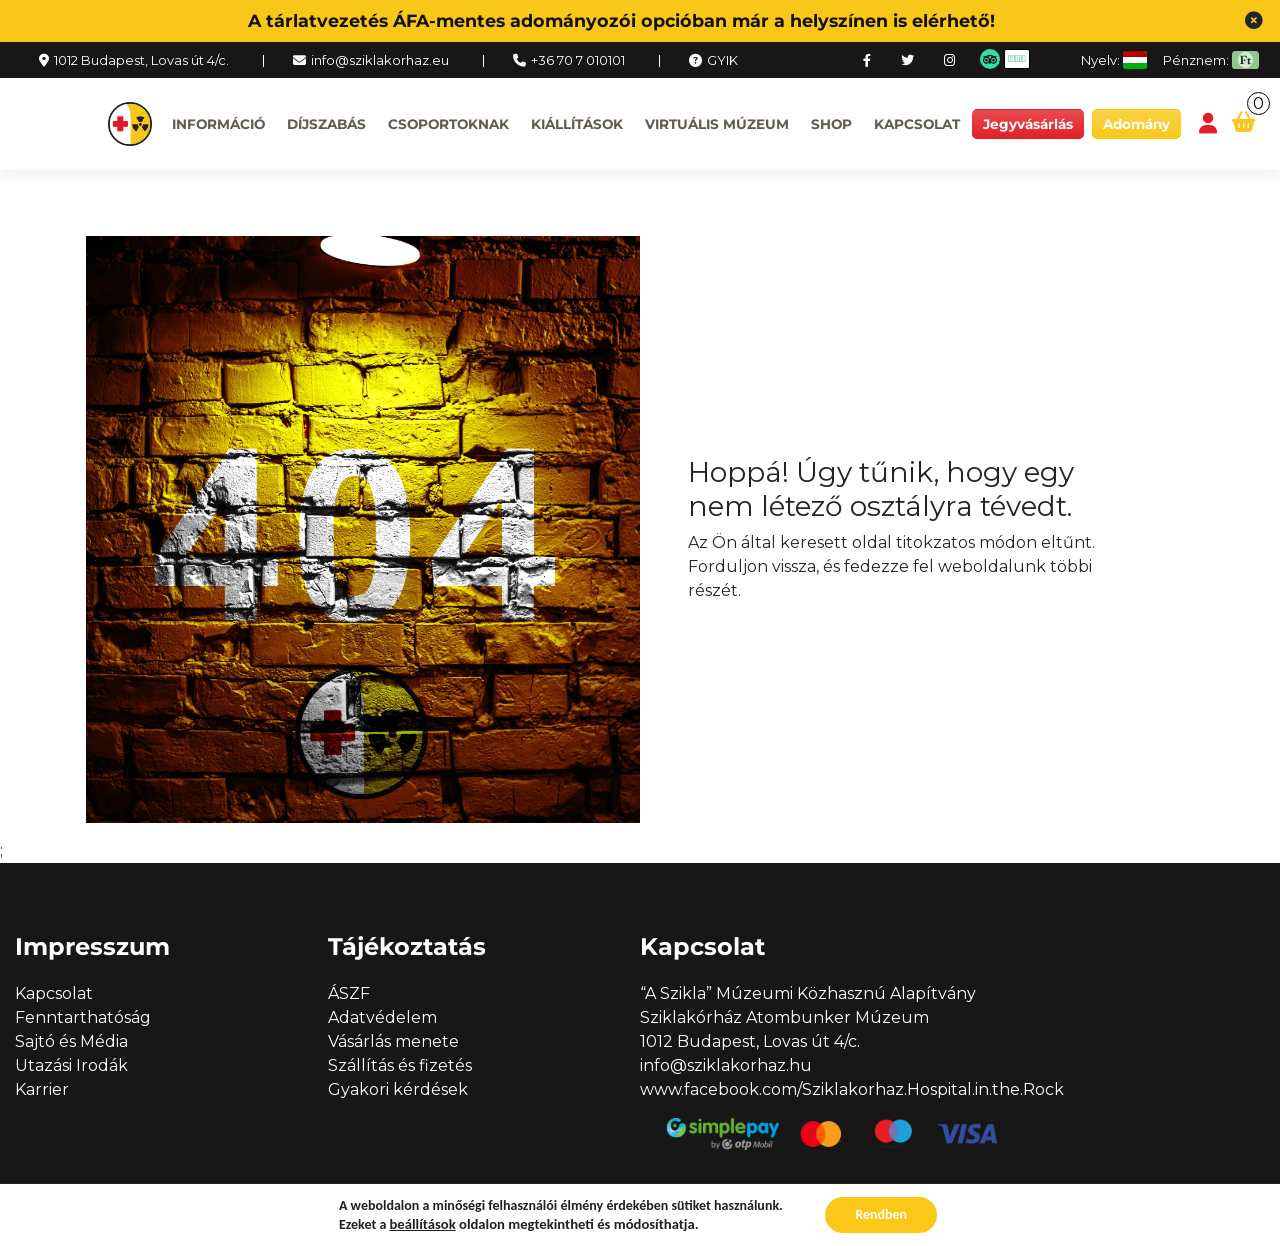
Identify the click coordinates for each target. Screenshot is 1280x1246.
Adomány (1136, 124)
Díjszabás (326, 124)
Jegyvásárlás (1028, 124)
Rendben (881, 1214)
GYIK (722, 60)
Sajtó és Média (71, 1041)
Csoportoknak (448, 124)
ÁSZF (349, 993)
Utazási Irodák (71, 1065)
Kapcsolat (917, 124)
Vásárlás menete (393, 1041)
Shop (831, 124)
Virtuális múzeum (717, 124)
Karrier (42, 1089)
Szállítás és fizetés (400, 1065)
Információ (218, 124)
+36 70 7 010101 (578, 60)
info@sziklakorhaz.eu (380, 60)
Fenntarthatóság (83, 1017)
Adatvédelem (382, 1017)
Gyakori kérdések (398, 1089)
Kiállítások (577, 124)
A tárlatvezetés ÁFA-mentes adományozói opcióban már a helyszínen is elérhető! (621, 20)
